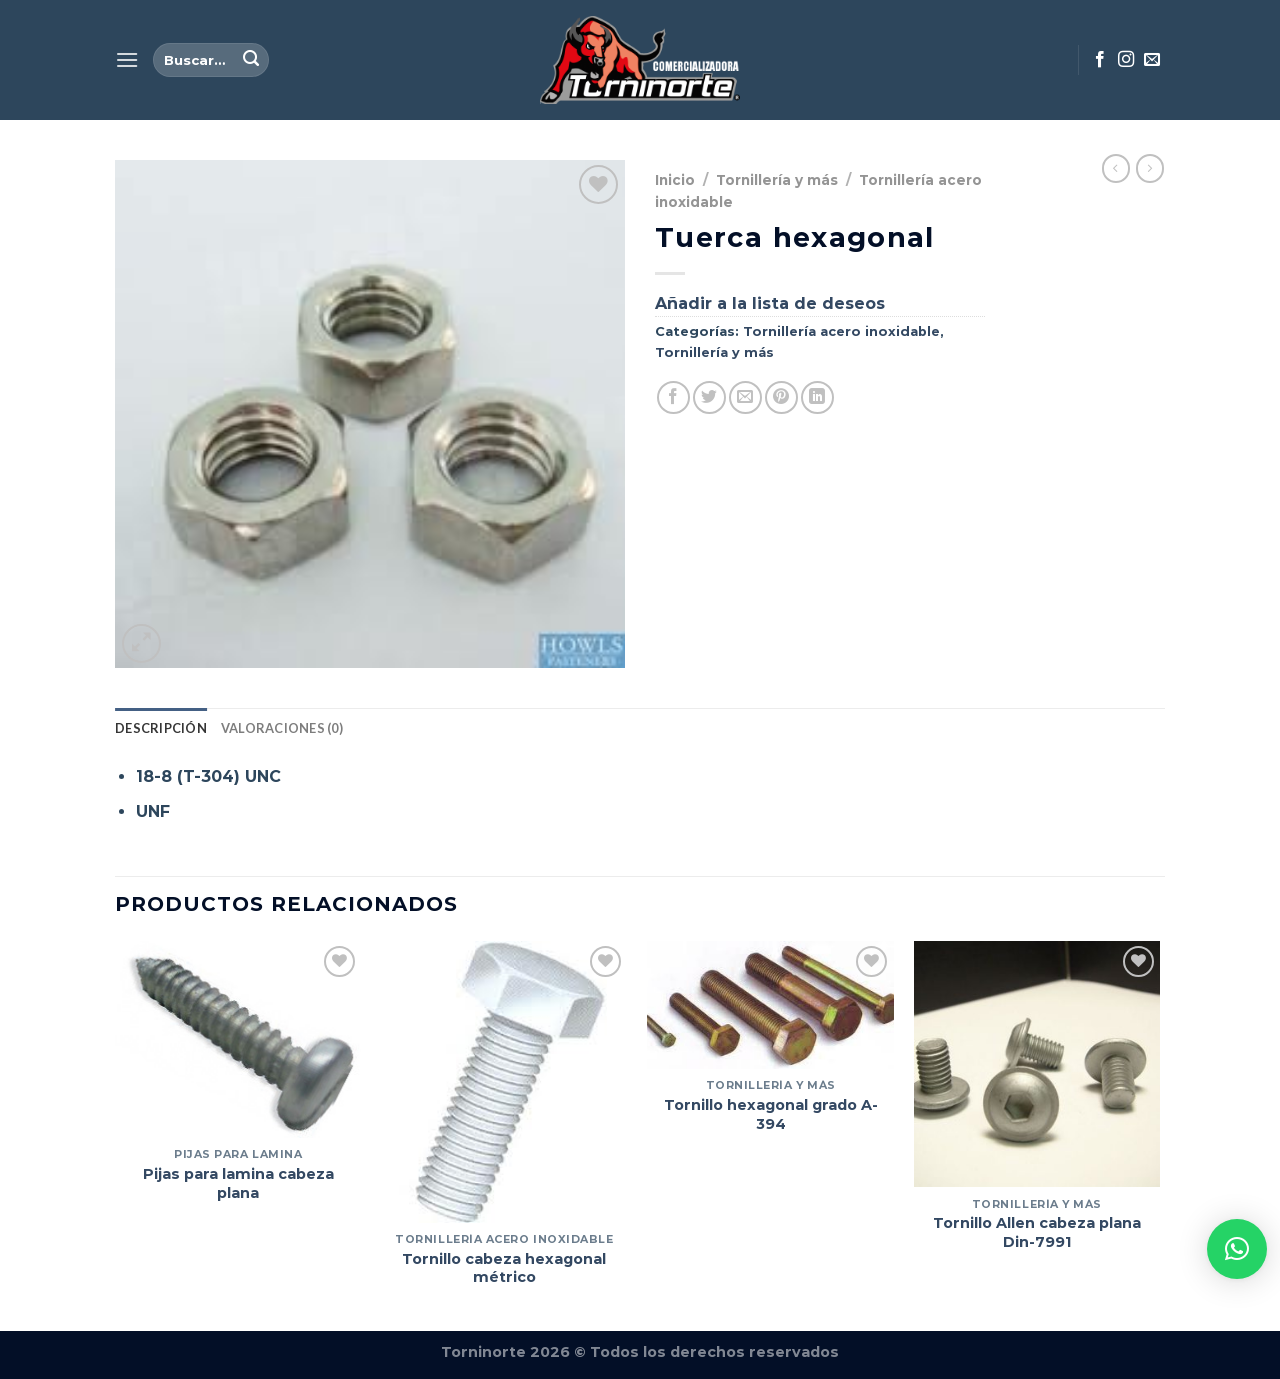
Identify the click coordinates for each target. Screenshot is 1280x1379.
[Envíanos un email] (1152, 60)
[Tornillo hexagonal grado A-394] (770, 1005)
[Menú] (127, 59)
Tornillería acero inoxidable (841, 331)
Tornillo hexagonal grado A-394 (771, 1114)
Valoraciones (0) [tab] (282, 728)
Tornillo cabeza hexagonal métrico (504, 1268)
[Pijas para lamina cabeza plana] (238, 1039)
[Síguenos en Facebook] (1100, 60)
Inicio (675, 180)
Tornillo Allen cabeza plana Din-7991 (1037, 1232)
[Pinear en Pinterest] (781, 397)
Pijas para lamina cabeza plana (238, 1183)
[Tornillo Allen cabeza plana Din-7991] (1037, 1064)
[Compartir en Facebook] (673, 397)
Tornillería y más (777, 180)
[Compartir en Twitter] (709, 397)
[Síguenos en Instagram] (1126, 60)
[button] (1237, 1249)
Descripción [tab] (161, 728)
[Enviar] (251, 60)
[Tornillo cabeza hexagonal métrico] (504, 1082)
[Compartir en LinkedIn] (817, 397)
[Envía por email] (745, 397)
